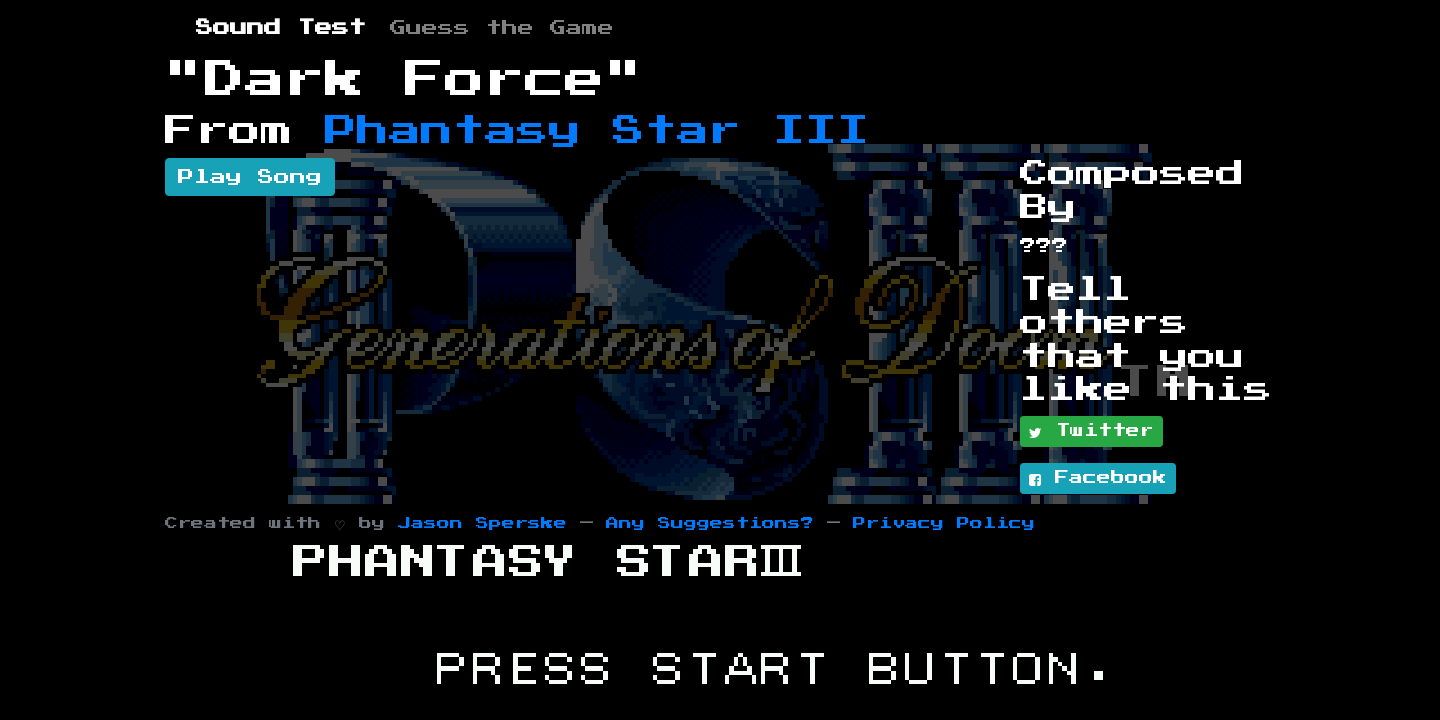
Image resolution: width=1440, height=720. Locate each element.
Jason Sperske (482, 523)
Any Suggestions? (710, 523)
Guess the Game (502, 28)
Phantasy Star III (597, 131)
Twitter (1091, 432)
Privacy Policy (944, 523)
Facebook (1098, 479)
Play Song (250, 177)
